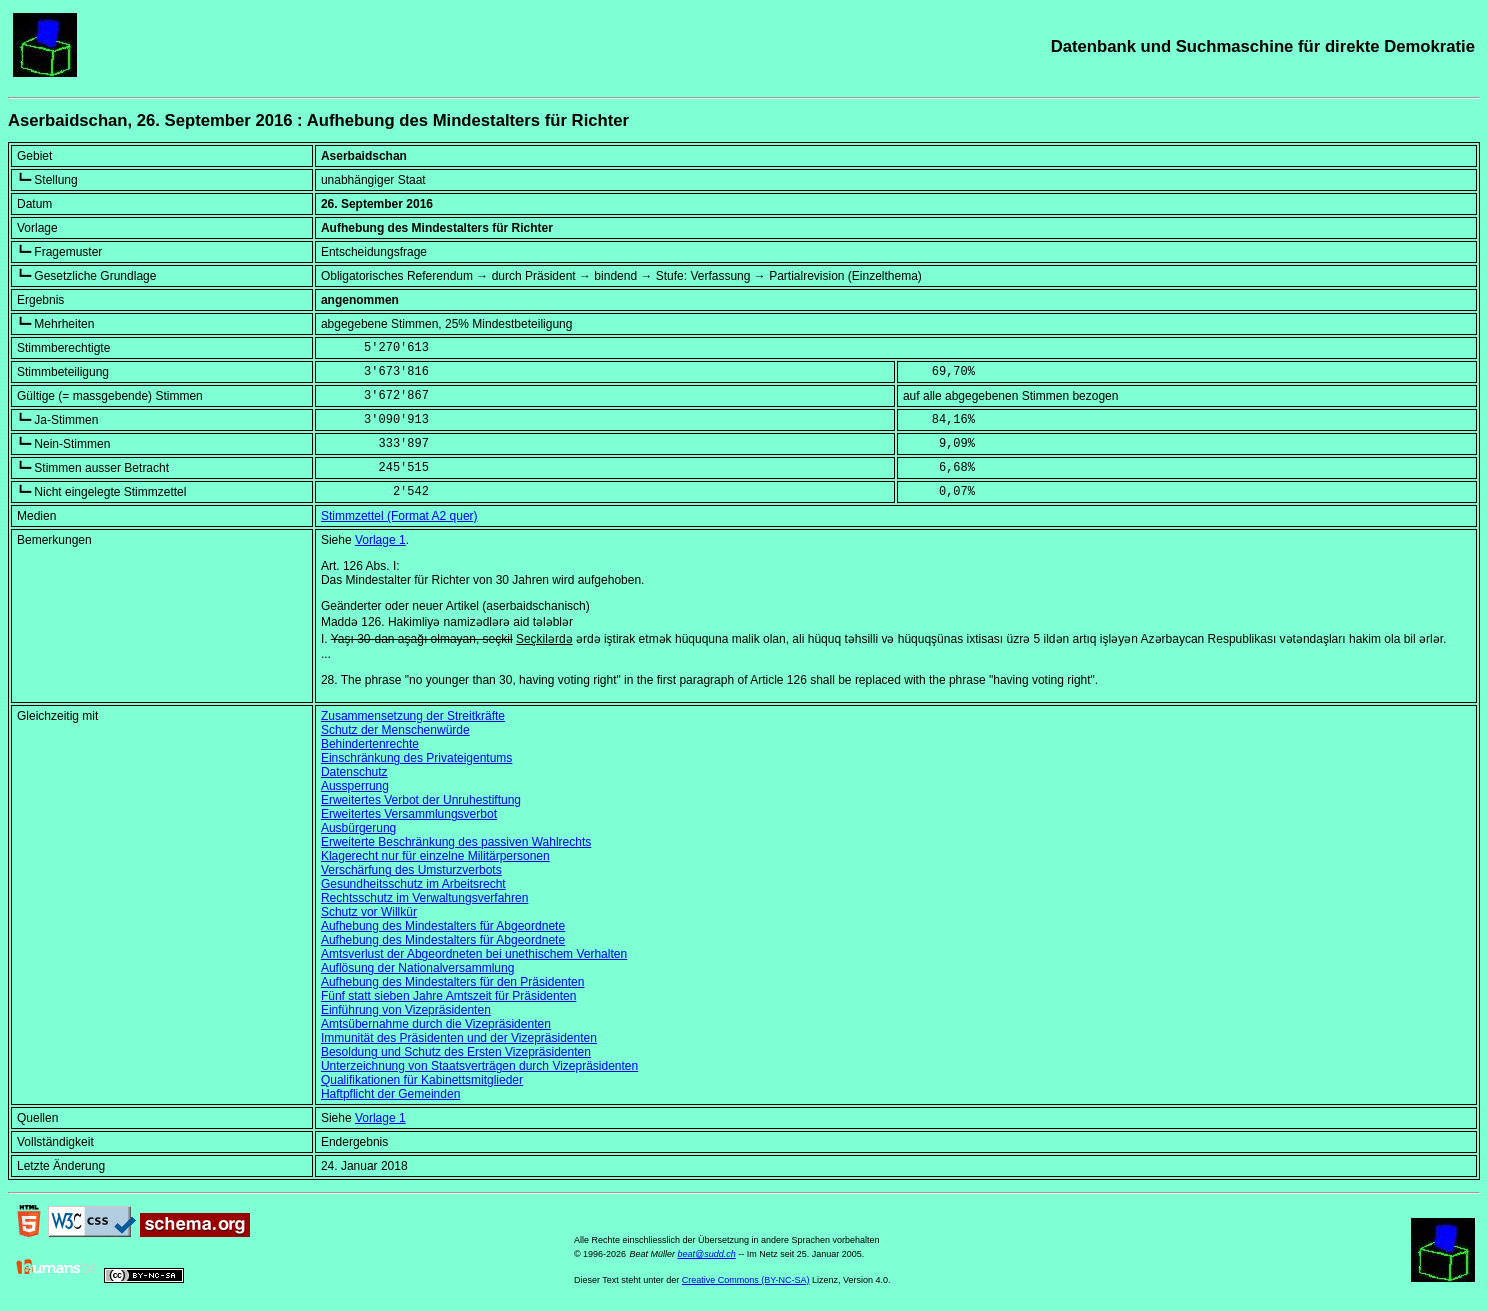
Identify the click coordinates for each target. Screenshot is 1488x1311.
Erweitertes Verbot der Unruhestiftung (421, 800)
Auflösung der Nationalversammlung (417, 968)
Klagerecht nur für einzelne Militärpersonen (435, 856)
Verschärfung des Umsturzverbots (411, 870)
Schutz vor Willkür (369, 912)
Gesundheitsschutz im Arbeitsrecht (413, 884)
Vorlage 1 (380, 540)
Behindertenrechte (370, 744)
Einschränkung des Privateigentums (416, 758)
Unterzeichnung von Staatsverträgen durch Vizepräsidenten (479, 1066)
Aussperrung (355, 786)
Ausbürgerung (358, 828)
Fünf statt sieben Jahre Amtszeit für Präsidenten (448, 996)
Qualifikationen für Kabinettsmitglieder (422, 1080)
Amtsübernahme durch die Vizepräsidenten (436, 1024)
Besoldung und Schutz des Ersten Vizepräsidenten (456, 1052)
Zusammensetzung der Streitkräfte (413, 716)
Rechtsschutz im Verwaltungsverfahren (424, 898)
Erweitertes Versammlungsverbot (409, 814)
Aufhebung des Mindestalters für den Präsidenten (453, 982)
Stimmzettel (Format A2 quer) (399, 516)
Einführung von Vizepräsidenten (406, 1010)
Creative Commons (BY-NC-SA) (746, 1280)
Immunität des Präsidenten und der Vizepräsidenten (459, 1038)
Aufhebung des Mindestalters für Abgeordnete (443, 926)
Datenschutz (354, 772)
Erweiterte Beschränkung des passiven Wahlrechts (456, 842)
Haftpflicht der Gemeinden (390, 1094)
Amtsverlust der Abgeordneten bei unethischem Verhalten (474, 954)
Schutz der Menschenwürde (395, 730)
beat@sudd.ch (706, 1254)
